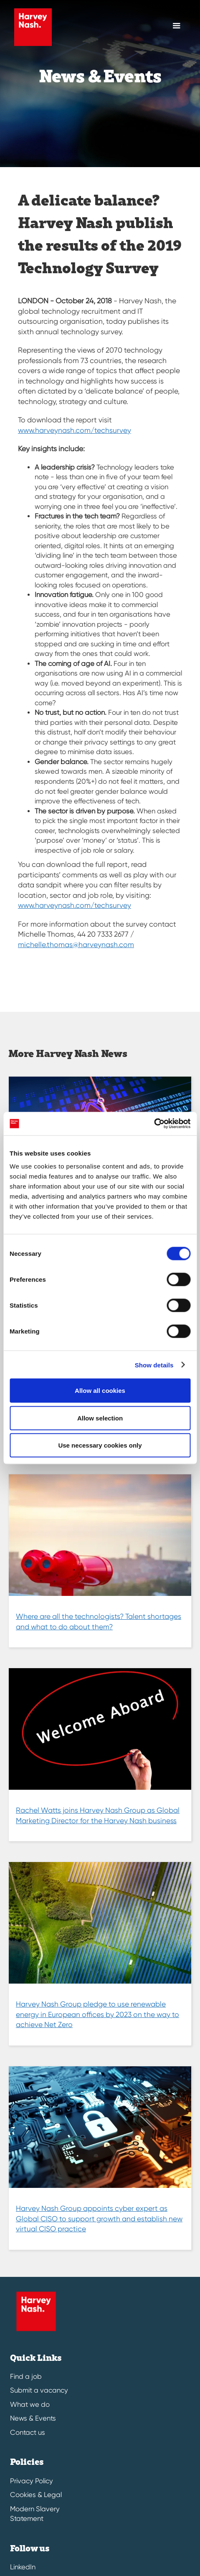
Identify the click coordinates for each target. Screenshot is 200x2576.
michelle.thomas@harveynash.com (76, 944)
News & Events (33, 2418)
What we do (30, 2404)
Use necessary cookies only (100, 1445)
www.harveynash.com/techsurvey (74, 430)
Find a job (26, 2376)
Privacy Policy (31, 2481)
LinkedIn (22, 2567)
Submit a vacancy (39, 2390)
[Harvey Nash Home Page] (31, 27)
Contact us (27, 2432)
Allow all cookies (100, 1390)
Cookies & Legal (36, 2495)
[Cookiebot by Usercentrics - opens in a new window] (153, 1123)
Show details (154, 1364)
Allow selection (100, 1417)
